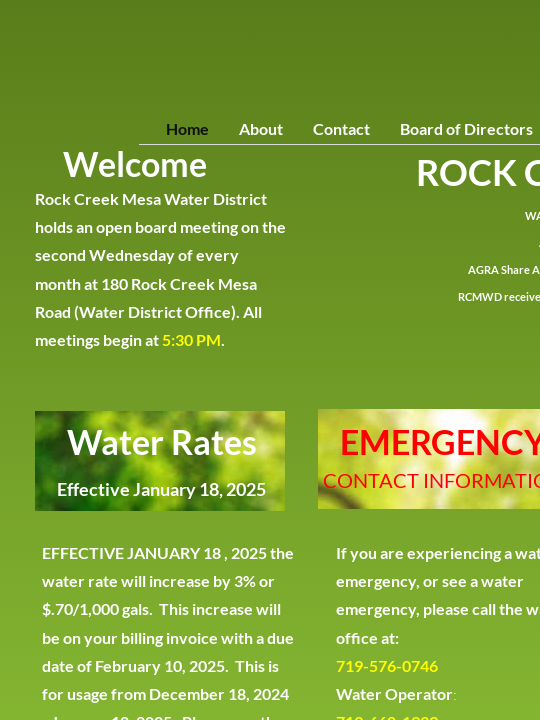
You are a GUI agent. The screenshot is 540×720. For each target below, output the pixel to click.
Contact (341, 128)
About (261, 128)
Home (187, 128)
